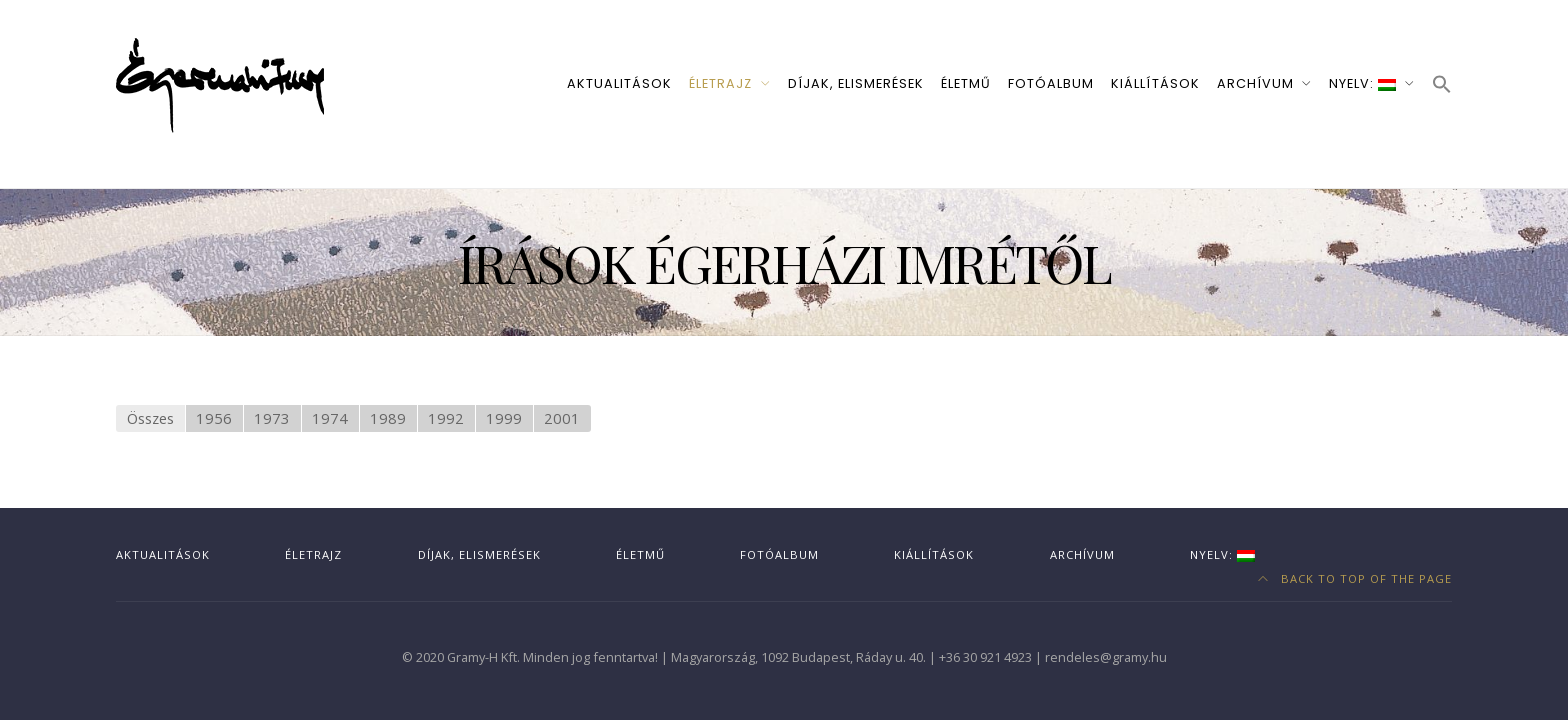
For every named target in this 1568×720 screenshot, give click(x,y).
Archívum (1255, 83)
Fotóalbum (1051, 83)
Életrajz (720, 83)
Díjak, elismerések (856, 83)
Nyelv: (1362, 83)
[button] (1442, 85)
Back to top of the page (1355, 578)
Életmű (966, 83)
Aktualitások (619, 83)
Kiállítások (1155, 83)
